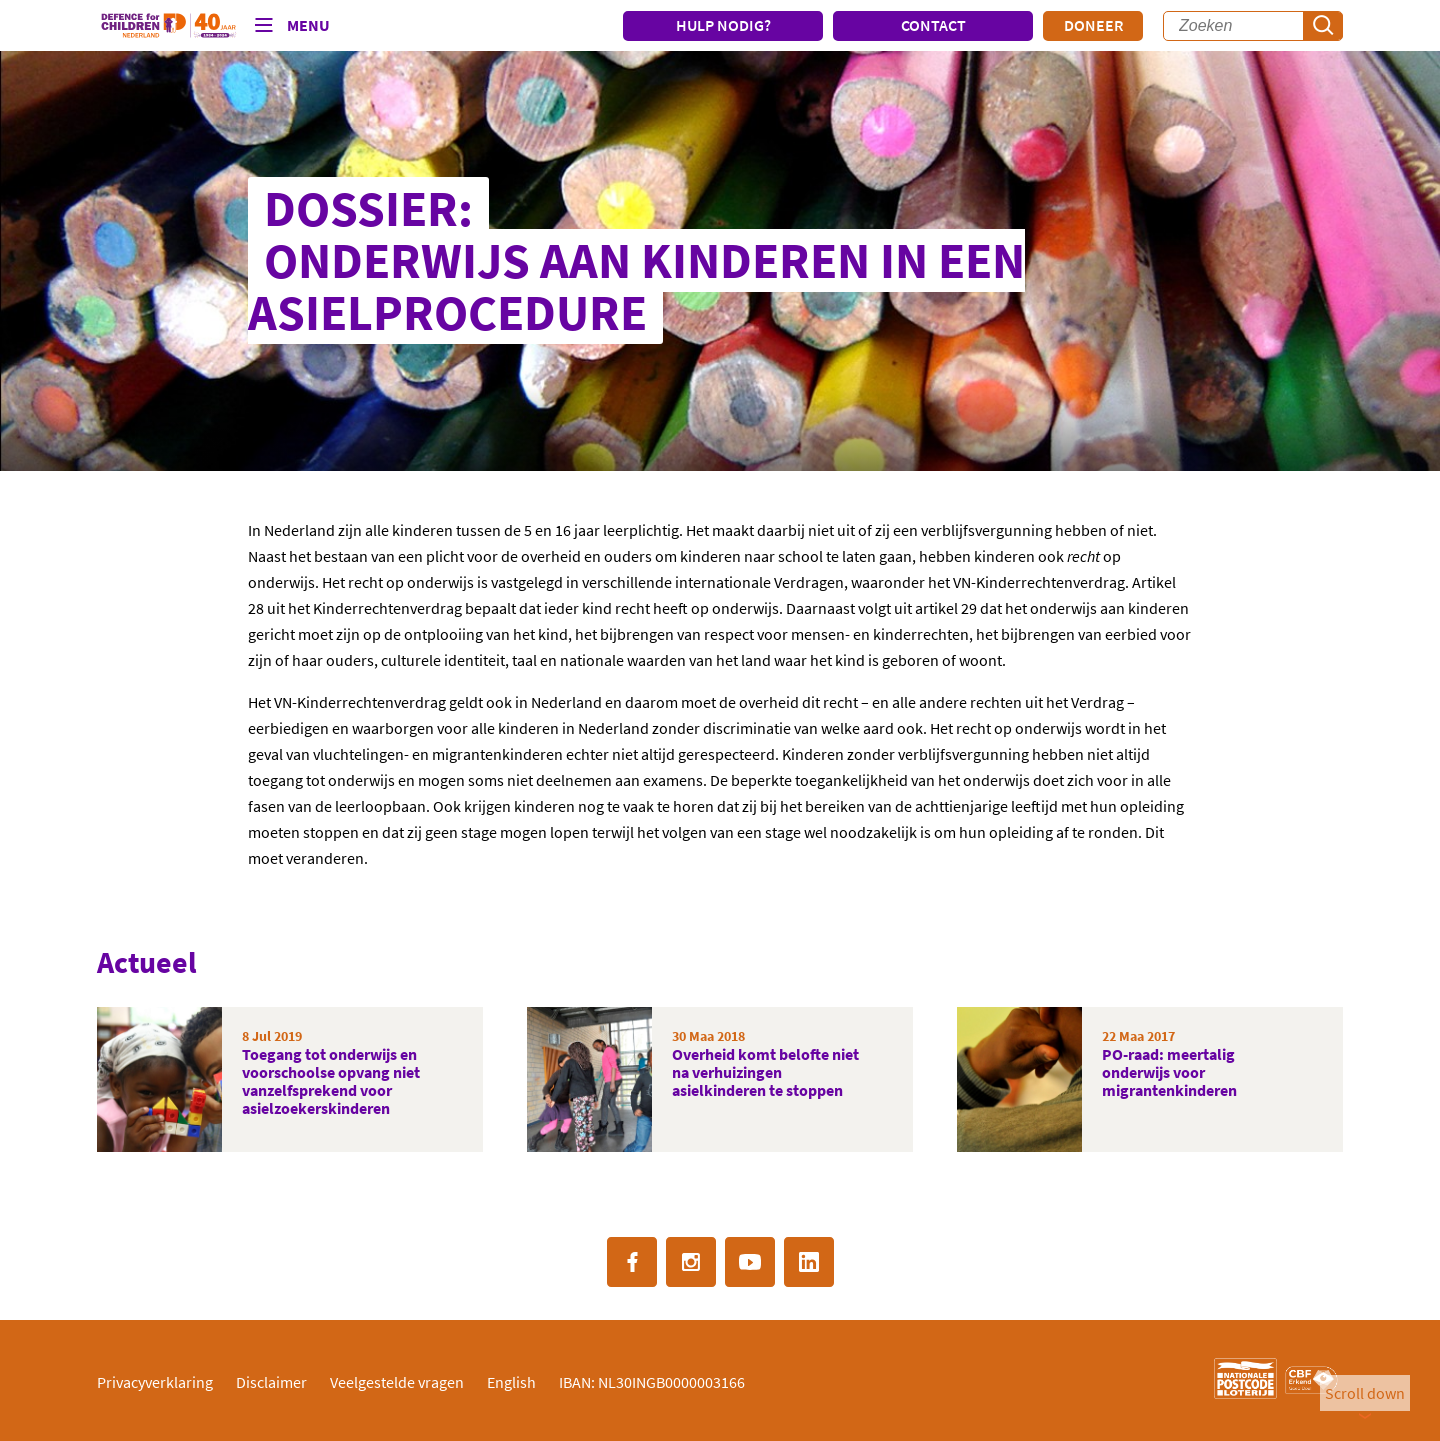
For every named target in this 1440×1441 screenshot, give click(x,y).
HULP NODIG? (723, 25)
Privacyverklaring (155, 1382)
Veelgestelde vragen (397, 1382)
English (511, 1382)
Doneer (1093, 25)
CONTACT (933, 25)
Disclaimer (271, 1382)
